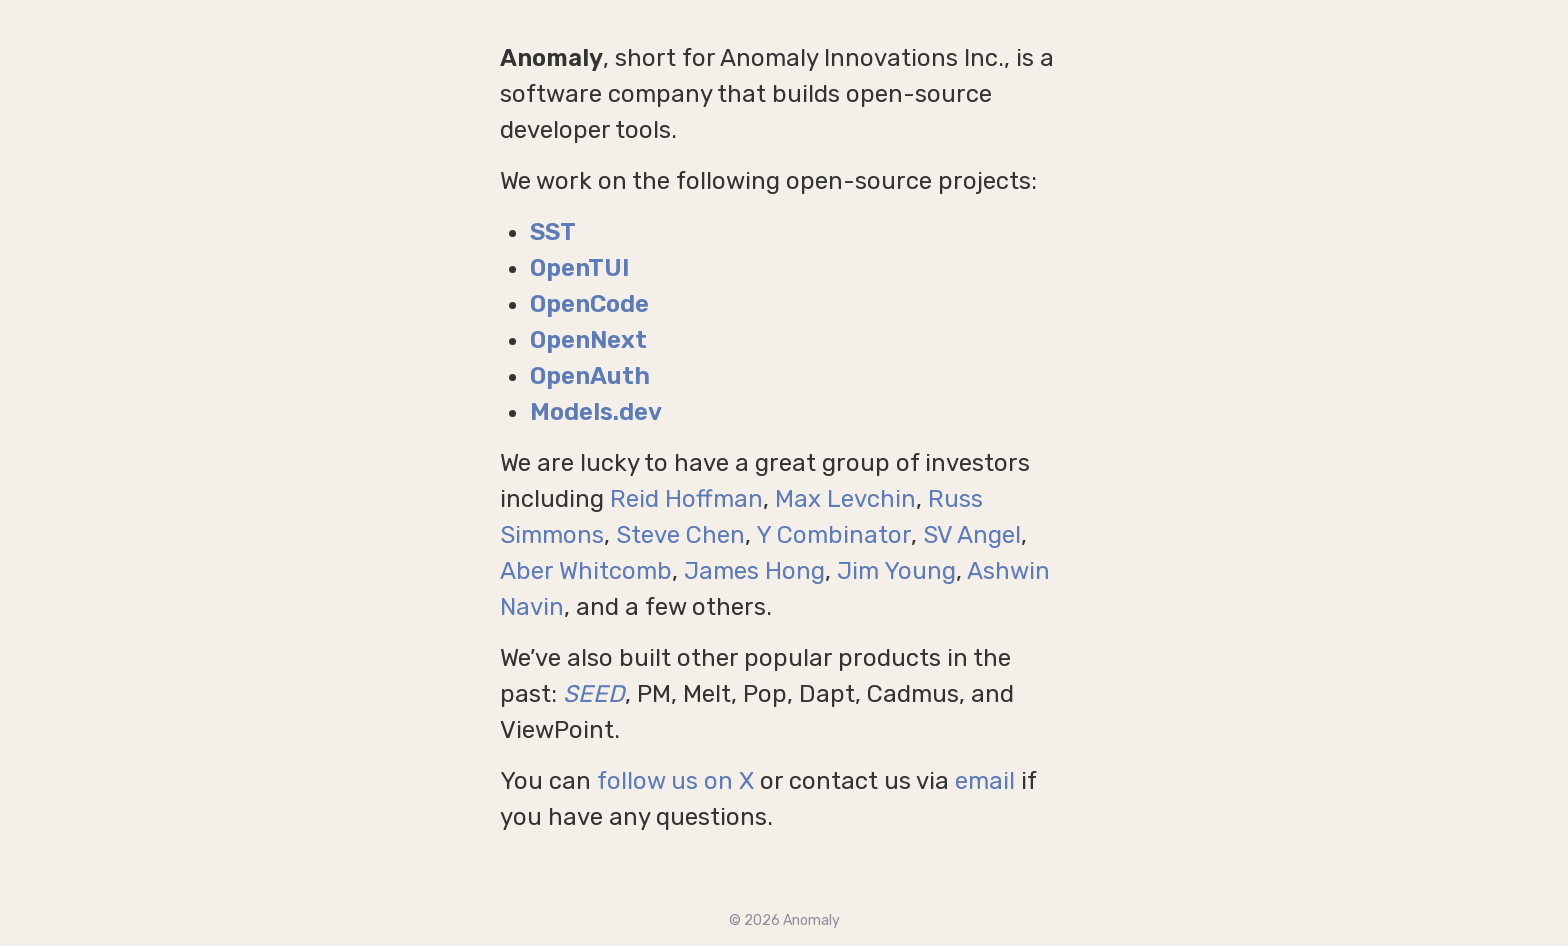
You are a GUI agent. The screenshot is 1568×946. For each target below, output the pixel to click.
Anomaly (811, 920)
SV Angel (972, 535)
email (985, 781)
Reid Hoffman (686, 499)
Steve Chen (680, 535)
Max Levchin (845, 499)
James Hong (754, 571)
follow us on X (675, 781)
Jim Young (896, 571)
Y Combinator (833, 535)
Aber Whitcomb (586, 571)
